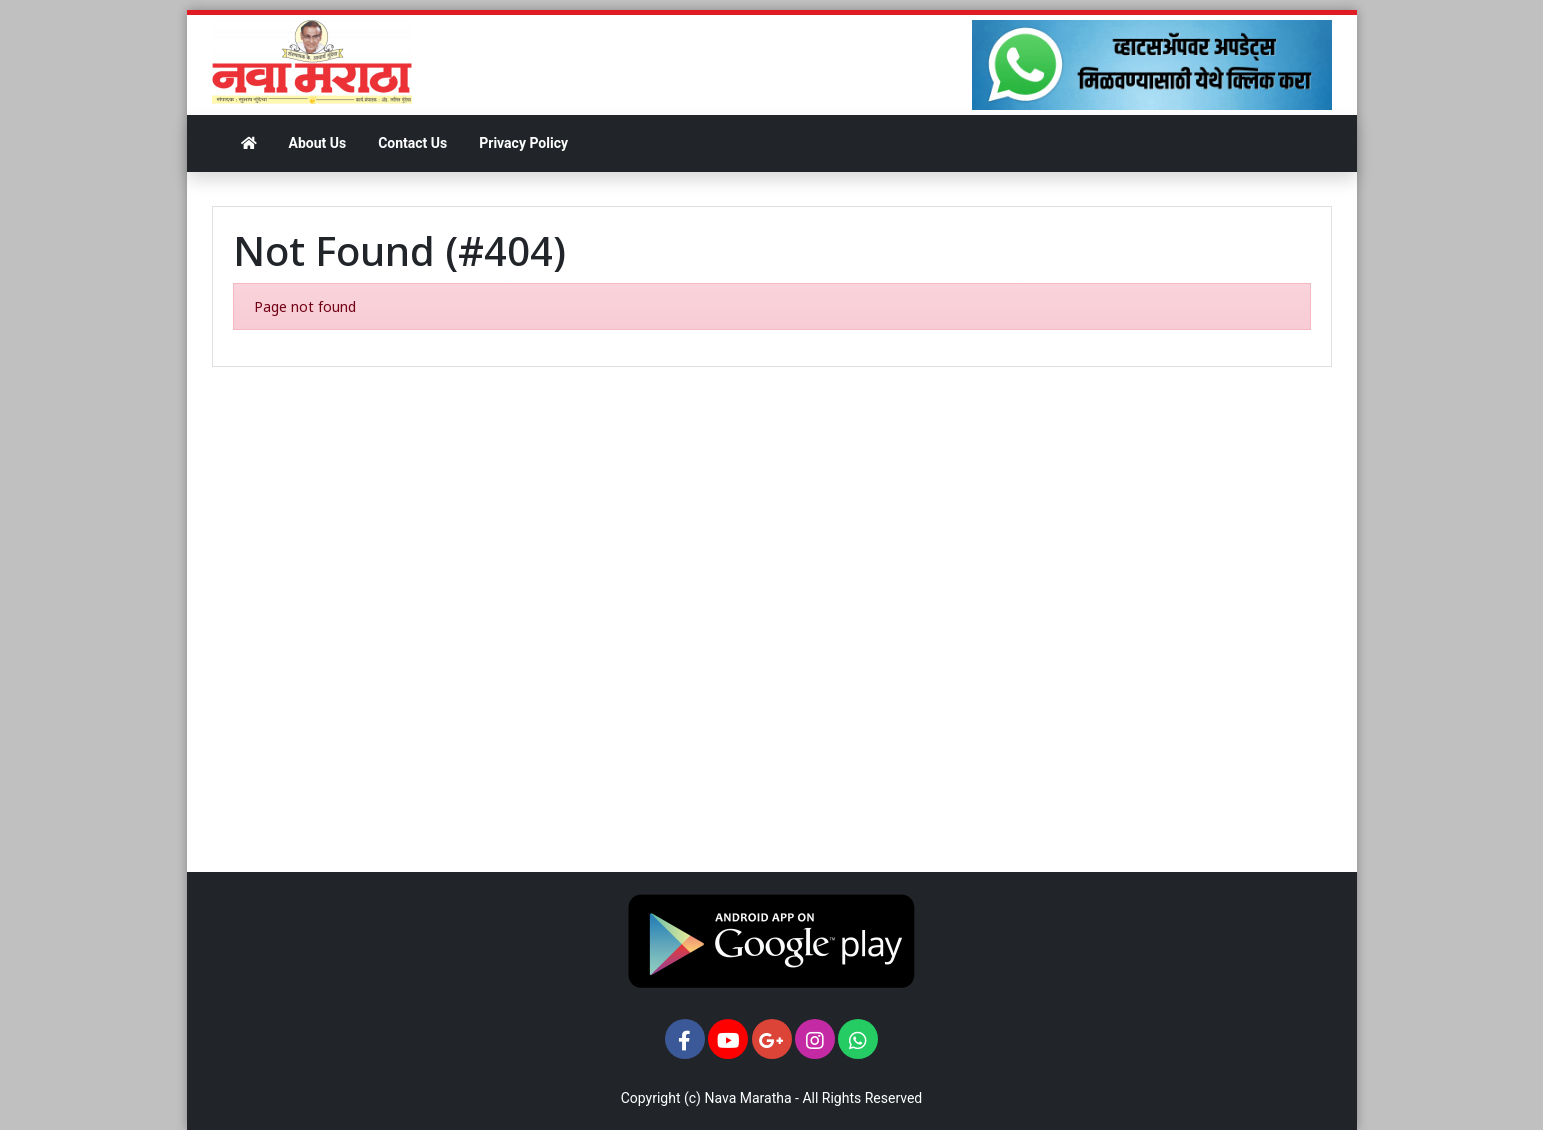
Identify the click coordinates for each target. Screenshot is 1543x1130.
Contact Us (412, 143)
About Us (318, 143)
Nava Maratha (747, 1098)
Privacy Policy (523, 143)
